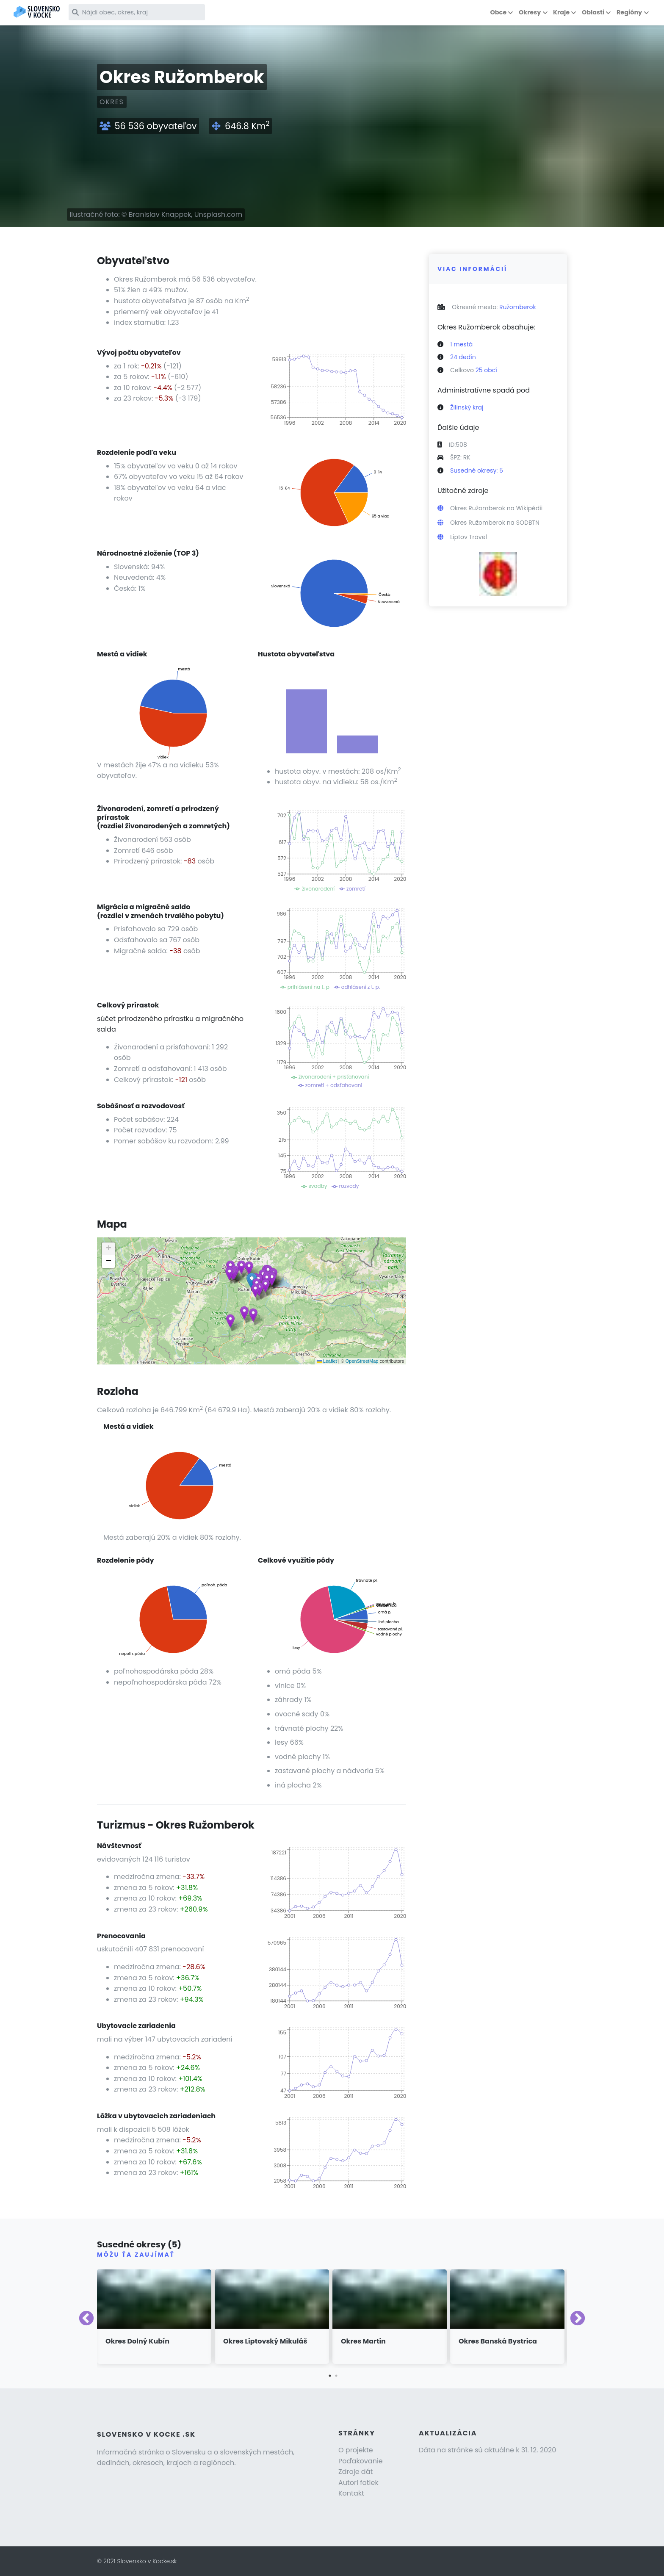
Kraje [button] (561, 12)
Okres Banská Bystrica (498, 2341)
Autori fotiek (358, 2482)
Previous (86, 2318)
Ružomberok (517, 307)
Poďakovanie (360, 2461)
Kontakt (351, 2493)
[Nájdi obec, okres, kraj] (143, 12)
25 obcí (486, 370)
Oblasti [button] (593, 12)
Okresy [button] (530, 12)
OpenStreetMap (362, 1361)
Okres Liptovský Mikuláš (265, 2341)
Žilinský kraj (466, 407)
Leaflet (327, 1361)
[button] (241, 1267)
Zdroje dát (355, 2471)
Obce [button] (498, 12)
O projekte (355, 2450)
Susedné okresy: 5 (476, 470)
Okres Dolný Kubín (137, 2341)
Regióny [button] (629, 12)
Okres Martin (363, 2341)
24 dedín (463, 357)
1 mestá (461, 344)
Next (577, 2318)
